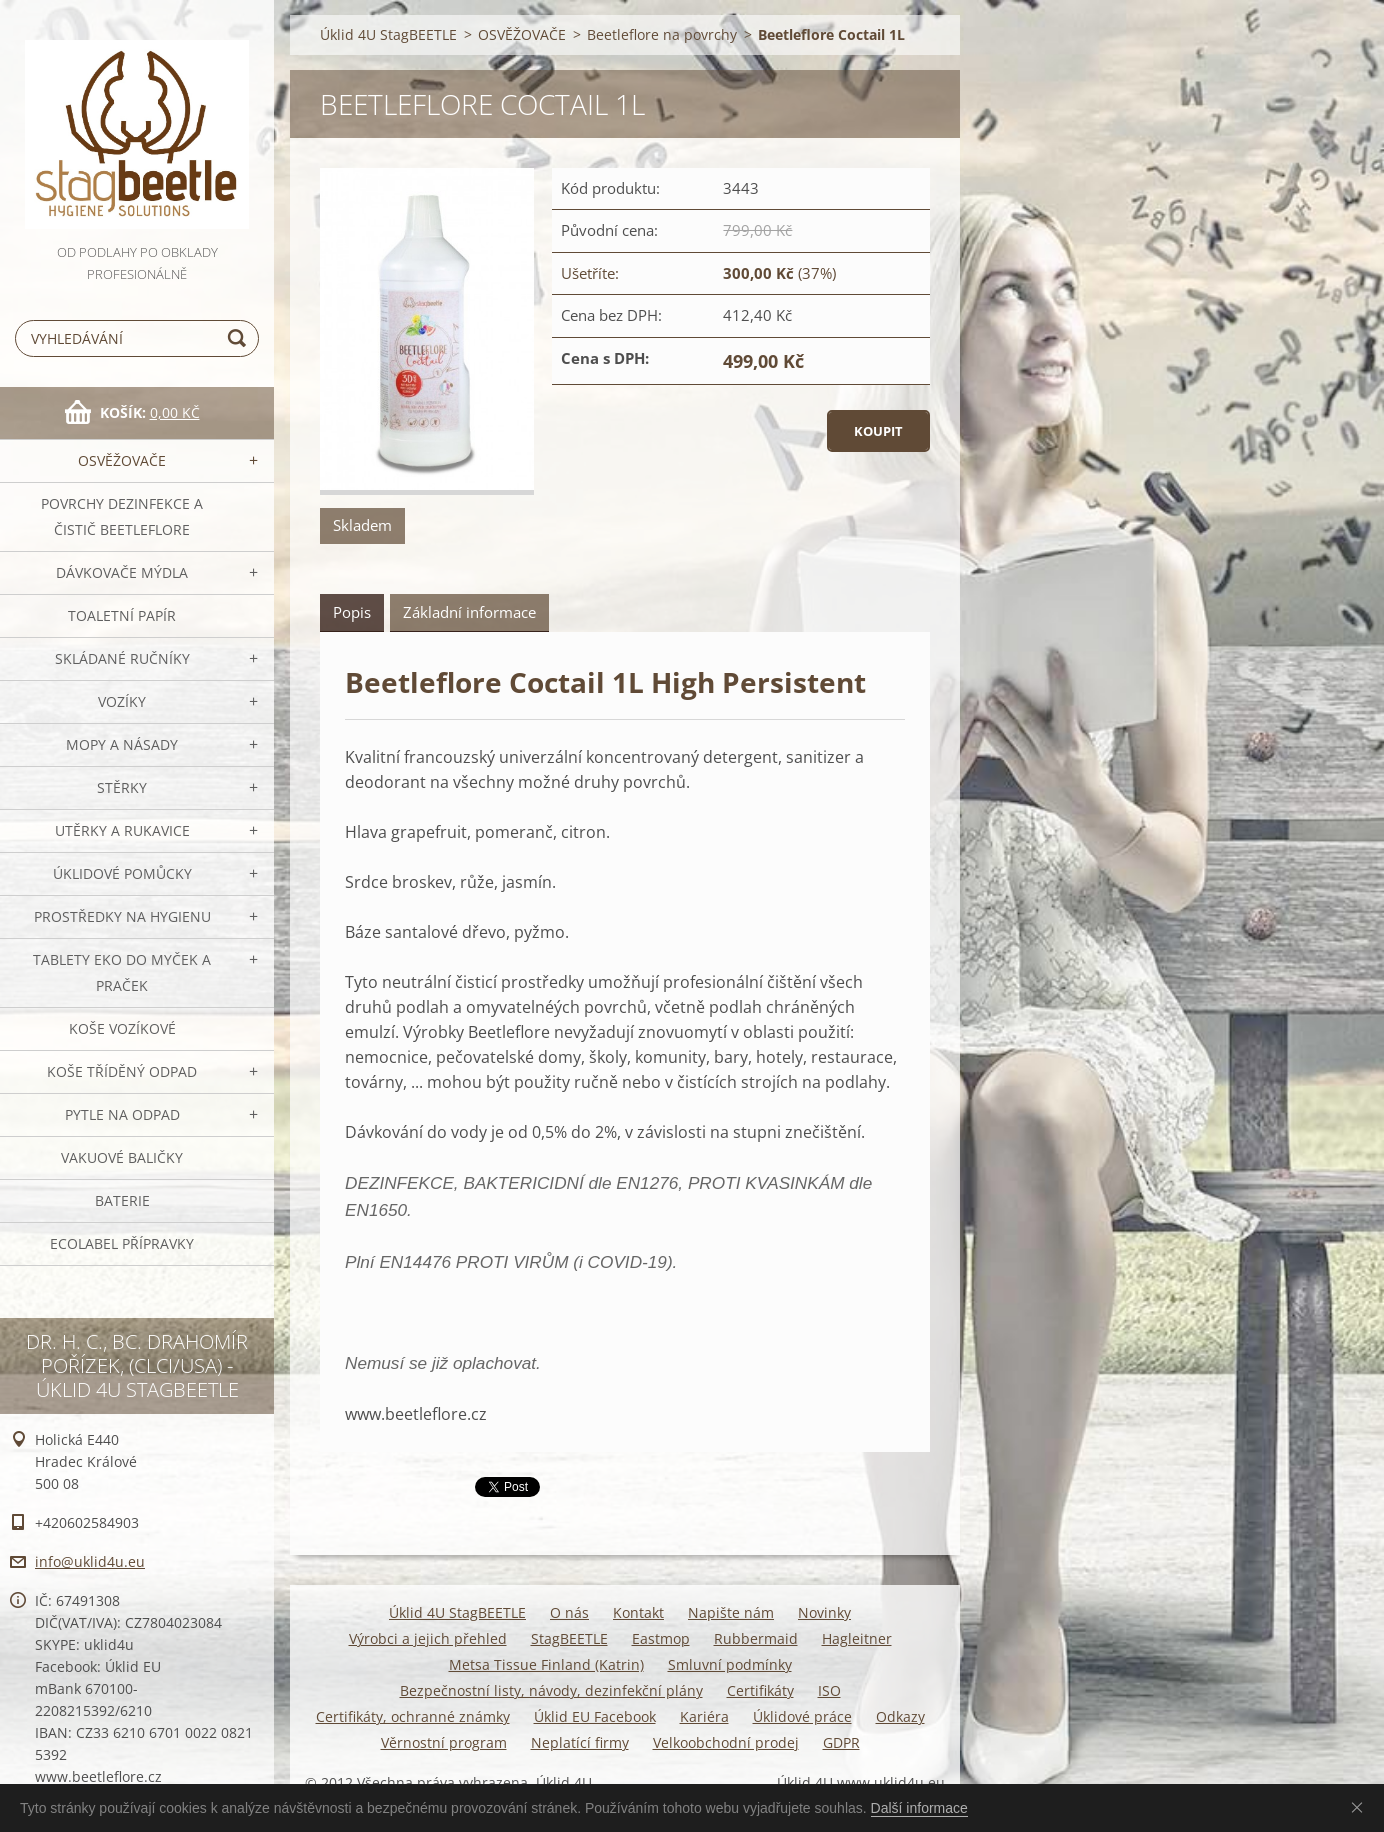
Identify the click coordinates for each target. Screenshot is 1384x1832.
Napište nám (731, 1612)
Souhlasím (1361, 1807)
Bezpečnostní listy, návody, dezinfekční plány (551, 1690)
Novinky (824, 1612)
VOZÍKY (122, 701)
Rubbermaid (756, 1638)
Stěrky (122, 787)
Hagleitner (857, 1638)
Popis (352, 612)
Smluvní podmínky (730, 1664)
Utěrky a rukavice (122, 830)
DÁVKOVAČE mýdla (122, 572)
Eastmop (661, 1638)
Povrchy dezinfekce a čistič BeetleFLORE (122, 516)
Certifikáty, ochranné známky (413, 1716)
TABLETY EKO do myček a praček (122, 972)
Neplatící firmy (580, 1742)
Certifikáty (760, 1690)
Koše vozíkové (122, 1028)
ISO (829, 1690)
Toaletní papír (122, 615)
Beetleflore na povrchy (662, 34)
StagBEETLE (569, 1638)
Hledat (240, 338)
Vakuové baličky (122, 1157)
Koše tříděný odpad (122, 1071)
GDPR (841, 1742)
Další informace (919, 1808)
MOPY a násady (122, 744)
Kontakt (638, 1612)
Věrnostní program (444, 1742)
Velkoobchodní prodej (726, 1742)
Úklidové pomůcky (122, 873)
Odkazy (900, 1716)
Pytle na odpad (122, 1114)
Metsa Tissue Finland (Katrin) (546, 1664)
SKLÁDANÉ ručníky (122, 658)
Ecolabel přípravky (122, 1243)
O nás (569, 1612)
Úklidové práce (802, 1716)
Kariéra (704, 1716)
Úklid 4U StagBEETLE (388, 34)
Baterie (122, 1200)
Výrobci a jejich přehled (428, 1638)
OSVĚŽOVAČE (122, 460)
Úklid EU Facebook (595, 1716)
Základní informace (469, 612)
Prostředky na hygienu (122, 916)
